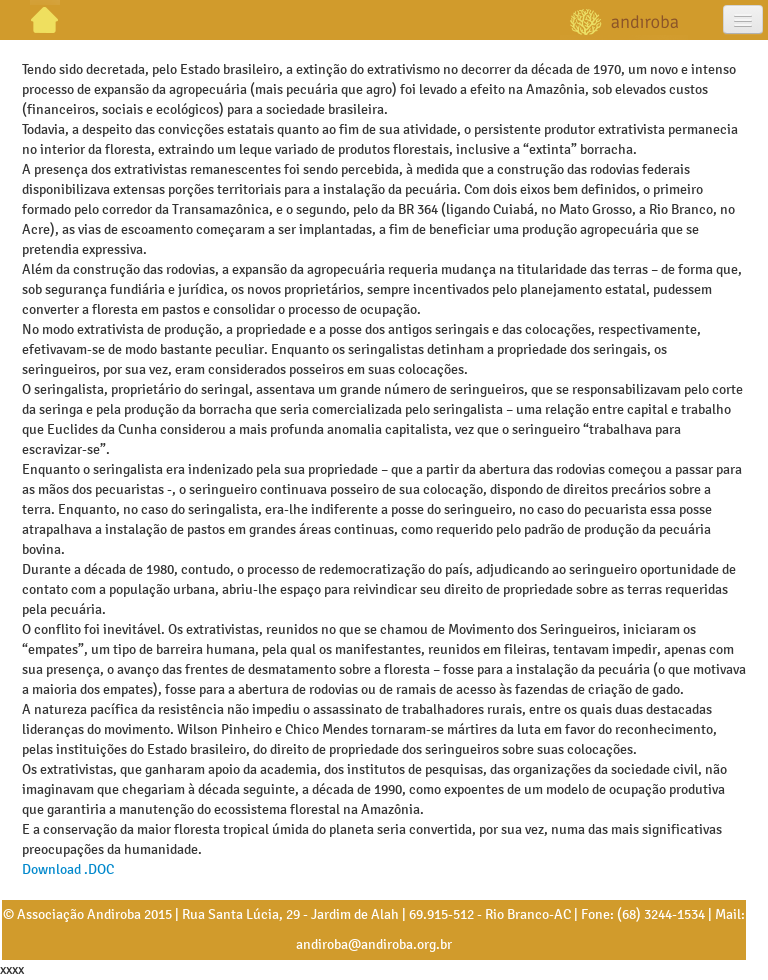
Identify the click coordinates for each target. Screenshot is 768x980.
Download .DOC (68, 869)
